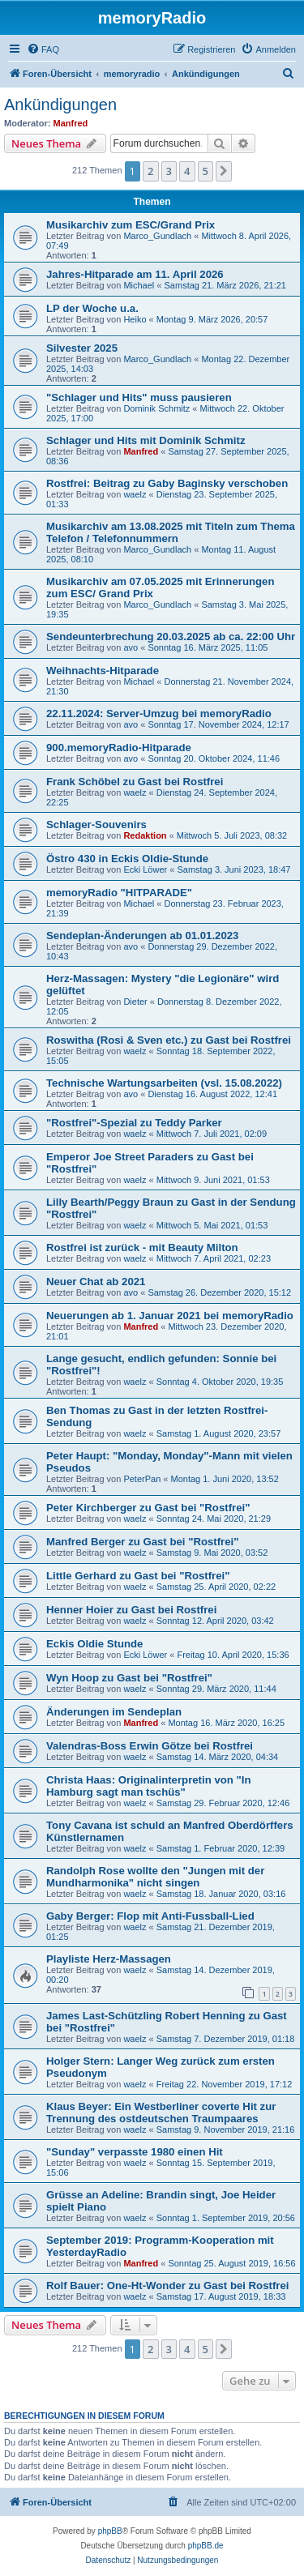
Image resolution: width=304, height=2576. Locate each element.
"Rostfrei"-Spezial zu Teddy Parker (134, 1123)
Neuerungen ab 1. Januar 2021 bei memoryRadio (169, 1315)
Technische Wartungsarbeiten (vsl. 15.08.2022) (164, 1083)
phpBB (110, 2531)
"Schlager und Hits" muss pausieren (139, 397)
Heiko (134, 319)
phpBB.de (206, 2545)
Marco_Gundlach (157, 236)
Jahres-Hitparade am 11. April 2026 (135, 274)
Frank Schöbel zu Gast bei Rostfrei (134, 781)
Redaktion (144, 835)
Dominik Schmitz (156, 408)
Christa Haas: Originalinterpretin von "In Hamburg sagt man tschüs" (148, 1786)
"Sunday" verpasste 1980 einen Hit (134, 2152)
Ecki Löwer (145, 869)
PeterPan (142, 1479)
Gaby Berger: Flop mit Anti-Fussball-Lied (150, 1916)
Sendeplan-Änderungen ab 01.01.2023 (142, 935)
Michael (138, 285)
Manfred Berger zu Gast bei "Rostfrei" (142, 1542)
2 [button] (150, 171)
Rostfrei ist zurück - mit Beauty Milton (142, 1247)
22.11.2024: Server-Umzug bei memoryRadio (159, 713)
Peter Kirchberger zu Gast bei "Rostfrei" (148, 1508)
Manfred (71, 123)
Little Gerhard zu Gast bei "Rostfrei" (137, 1576)
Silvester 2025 (82, 348)
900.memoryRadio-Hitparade (118, 747)
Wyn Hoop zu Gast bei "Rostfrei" (129, 1678)
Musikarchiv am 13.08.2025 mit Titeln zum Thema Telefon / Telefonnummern (170, 532)
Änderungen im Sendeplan (114, 1712)
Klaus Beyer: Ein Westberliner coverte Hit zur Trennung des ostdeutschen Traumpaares (161, 2112)
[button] (224, 171)
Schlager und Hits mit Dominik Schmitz (145, 440)
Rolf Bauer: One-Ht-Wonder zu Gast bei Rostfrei (167, 2285)
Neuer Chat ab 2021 (95, 1281)
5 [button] (205, 171)
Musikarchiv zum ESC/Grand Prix (130, 225)
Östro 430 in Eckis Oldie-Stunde (127, 858)
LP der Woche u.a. (92, 308)
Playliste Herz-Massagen (108, 1959)
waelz (134, 494)
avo (130, 647)
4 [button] (187, 171)
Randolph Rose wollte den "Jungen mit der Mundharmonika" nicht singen (155, 1877)
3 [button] (169, 171)
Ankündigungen (60, 104)
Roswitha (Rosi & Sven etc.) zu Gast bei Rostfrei (168, 1040)
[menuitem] (43, 49)
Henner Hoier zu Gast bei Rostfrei (131, 1610)
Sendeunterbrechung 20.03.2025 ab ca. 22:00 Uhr (170, 636)
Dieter (135, 1001)
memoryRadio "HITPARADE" (119, 892)
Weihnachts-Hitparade (102, 670)
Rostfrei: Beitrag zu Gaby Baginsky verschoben (167, 483)
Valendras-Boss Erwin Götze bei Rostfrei (149, 1746)
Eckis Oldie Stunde (94, 1644)
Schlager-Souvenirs (96, 824)
